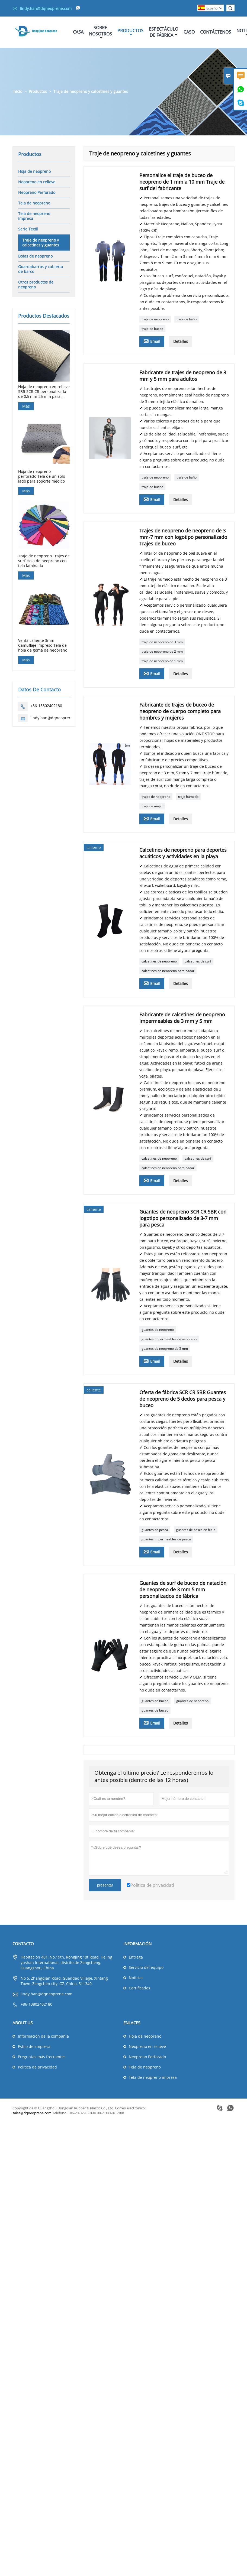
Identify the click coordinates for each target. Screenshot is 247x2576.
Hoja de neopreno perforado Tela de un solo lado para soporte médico (41, 476)
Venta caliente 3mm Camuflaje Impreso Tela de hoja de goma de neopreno (42, 645)
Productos (130, 32)
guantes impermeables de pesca (166, 1539)
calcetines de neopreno (159, 961)
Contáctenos (215, 32)
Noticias (136, 1977)
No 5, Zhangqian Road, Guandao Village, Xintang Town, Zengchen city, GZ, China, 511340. (64, 1981)
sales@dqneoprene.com (32, 2112)
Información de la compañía (43, 2036)
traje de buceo (152, 328)
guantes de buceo (155, 1701)
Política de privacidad (37, 2067)
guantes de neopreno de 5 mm (165, 1348)
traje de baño (187, 319)
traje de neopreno (155, 319)
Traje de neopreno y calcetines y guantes (40, 243)
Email (151, 341)
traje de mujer (152, 806)
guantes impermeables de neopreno (169, 1339)
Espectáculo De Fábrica (163, 32)
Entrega (136, 1957)
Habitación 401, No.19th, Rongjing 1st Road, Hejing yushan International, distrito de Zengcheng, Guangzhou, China (66, 1962)
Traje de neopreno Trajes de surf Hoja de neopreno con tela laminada (44, 561)
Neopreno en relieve (36, 181)
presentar (105, 1885)
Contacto (23, 1943)
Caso (189, 32)
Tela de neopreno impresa (34, 216)
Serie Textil (28, 229)
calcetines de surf (198, 961)
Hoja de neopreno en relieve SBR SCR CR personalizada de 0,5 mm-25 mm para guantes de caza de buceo (44, 391)
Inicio (17, 91)
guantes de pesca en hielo (195, 1529)
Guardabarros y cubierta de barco (40, 269)
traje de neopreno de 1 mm (162, 661)
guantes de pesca (155, 1529)
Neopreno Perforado (36, 192)
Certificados (139, 1987)
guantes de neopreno (158, 1329)
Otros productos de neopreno (35, 284)
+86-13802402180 (46, 705)
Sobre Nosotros (100, 32)
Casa (78, 32)
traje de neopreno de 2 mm (162, 651)
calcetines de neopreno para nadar (168, 970)
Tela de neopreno (34, 203)
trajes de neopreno (156, 796)
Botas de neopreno (35, 256)
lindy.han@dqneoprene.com (46, 8)
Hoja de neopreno (34, 171)
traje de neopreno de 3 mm (162, 642)
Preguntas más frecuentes (42, 2056)
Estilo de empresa (34, 2046)
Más (26, 406)
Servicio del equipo (146, 1967)
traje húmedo (188, 796)
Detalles (180, 341)
